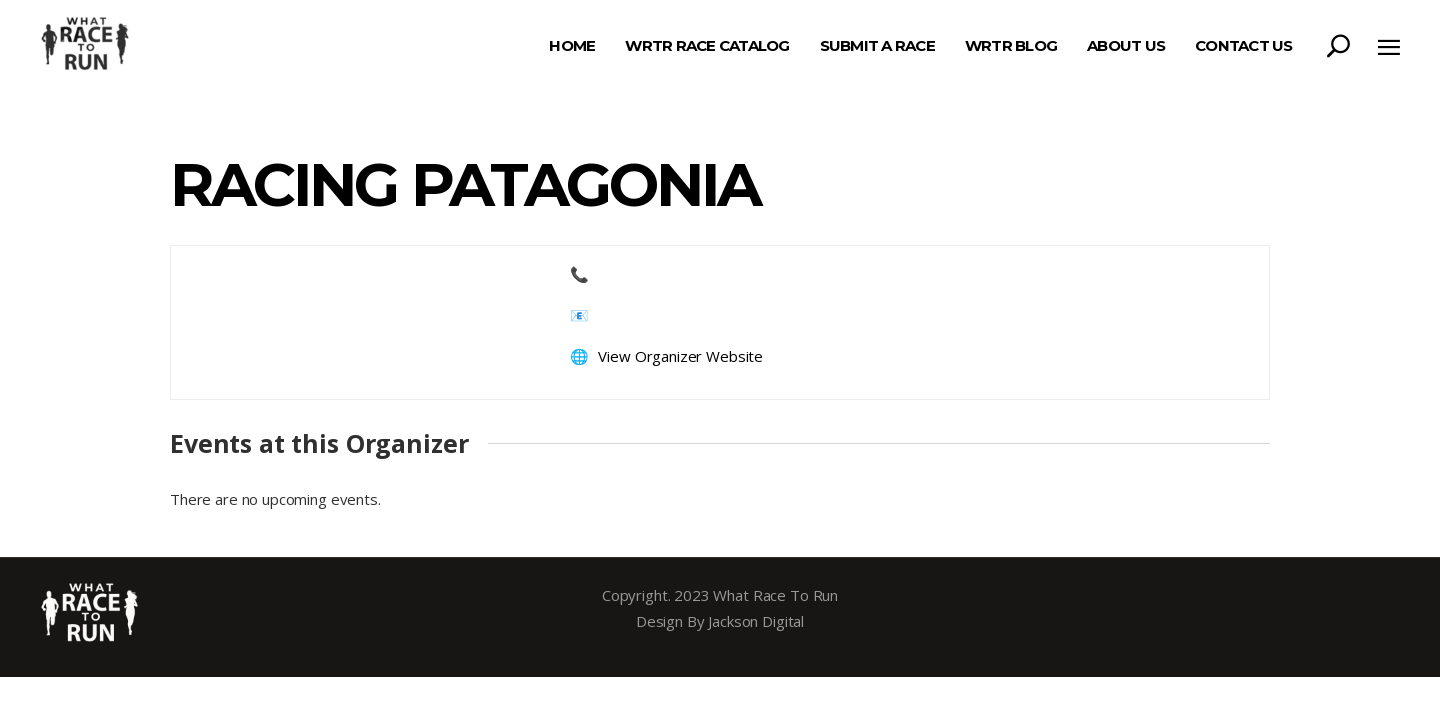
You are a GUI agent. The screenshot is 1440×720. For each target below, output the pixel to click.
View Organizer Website (680, 356)
